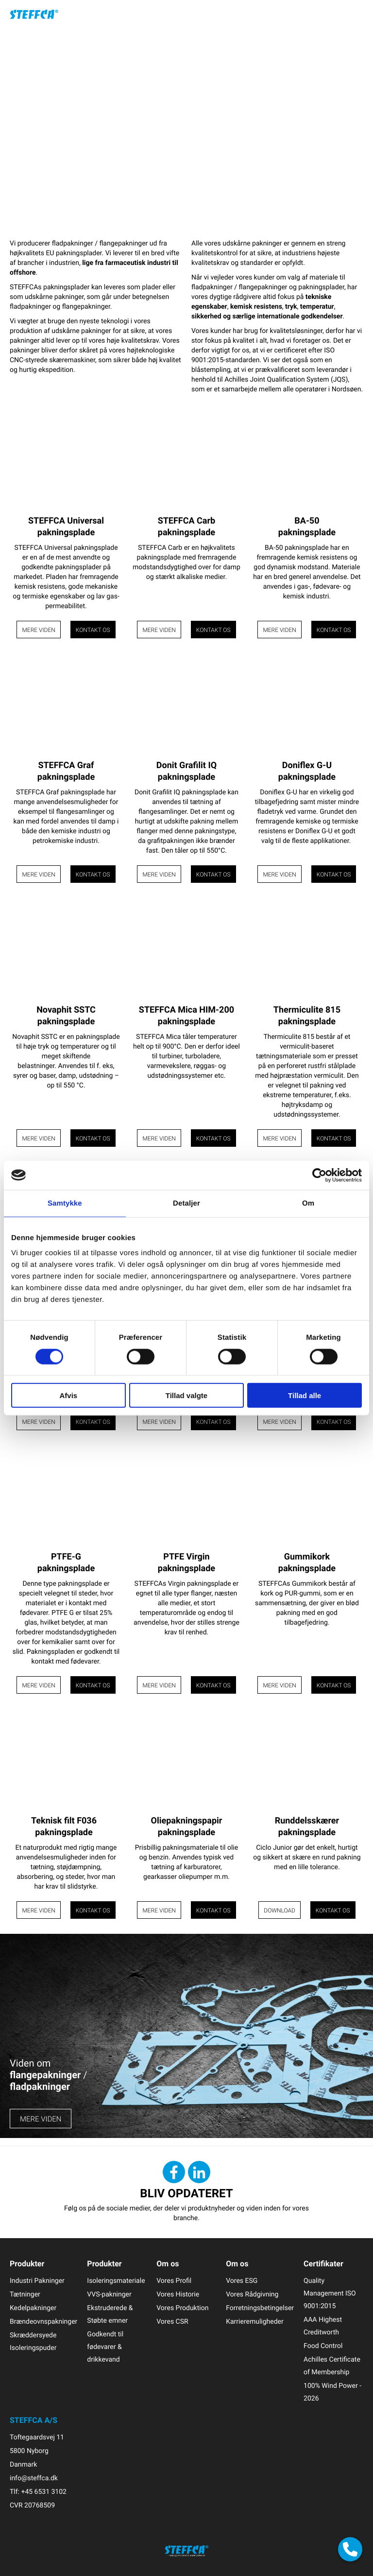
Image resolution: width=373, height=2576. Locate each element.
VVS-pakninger (109, 2294)
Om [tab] (308, 1203)
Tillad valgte (186, 1395)
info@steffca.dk (34, 2478)
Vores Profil (173, 2280)
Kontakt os (93, 630)
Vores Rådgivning (252, 2294)
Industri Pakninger (37, 2280)
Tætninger (25, 2294)
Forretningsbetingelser (260, 2308)
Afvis (68, 1395)
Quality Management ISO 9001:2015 (330, 2293)
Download (279, 1910)
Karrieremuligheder (255, 2321)
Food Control (323, 2345)
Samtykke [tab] (65, 1203)
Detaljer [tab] (186, 1203)
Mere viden (38, 630)
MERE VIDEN (40, 2119)
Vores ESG (241, 2280)
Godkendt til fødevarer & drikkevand (105, 2347)
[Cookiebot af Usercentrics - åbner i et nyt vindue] (319, 1175)
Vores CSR (172, 2321)
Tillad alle (304, 1395)
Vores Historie (177, 2294)
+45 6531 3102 (43, 2491)
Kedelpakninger (33, 2308)
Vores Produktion (182, 2308)
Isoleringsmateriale (116, 2280)
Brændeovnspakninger (43, 2321)
